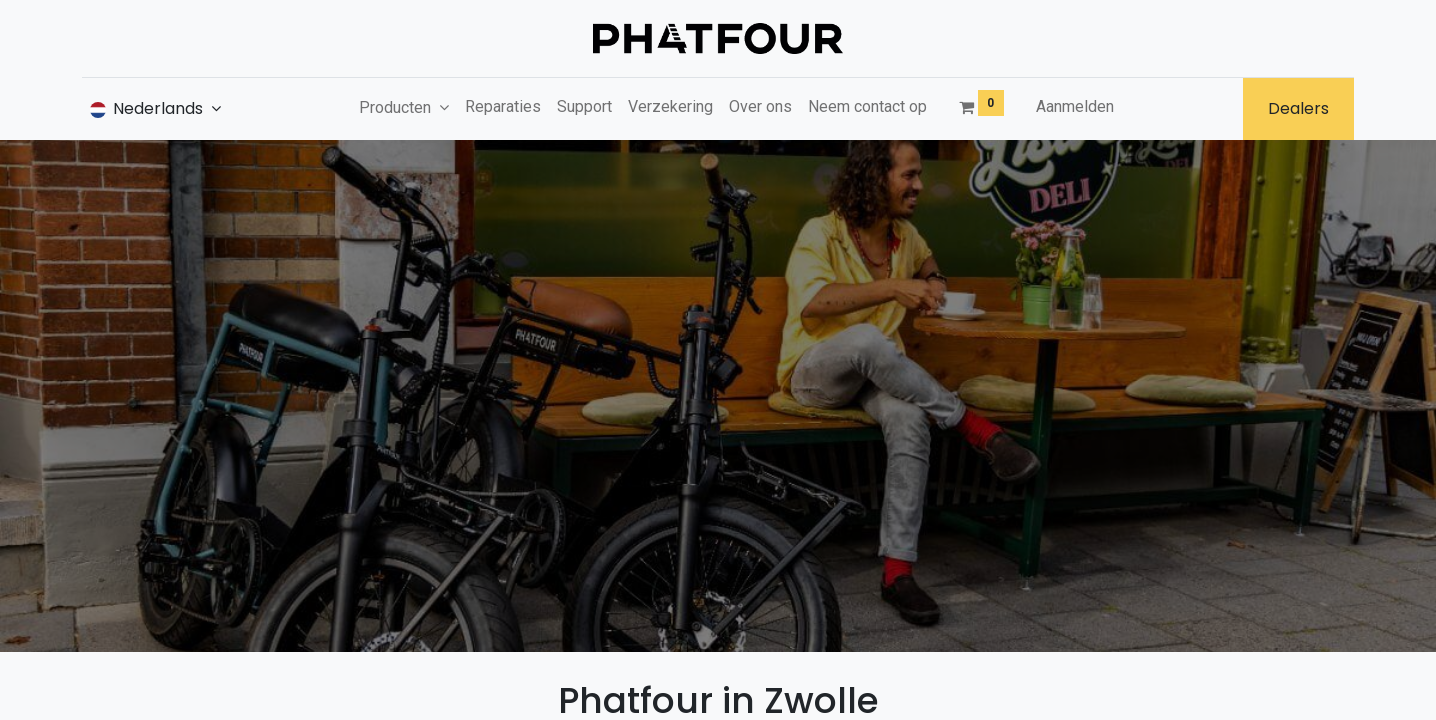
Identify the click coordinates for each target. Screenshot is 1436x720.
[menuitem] (503, 107)
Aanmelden (1075, 106)
